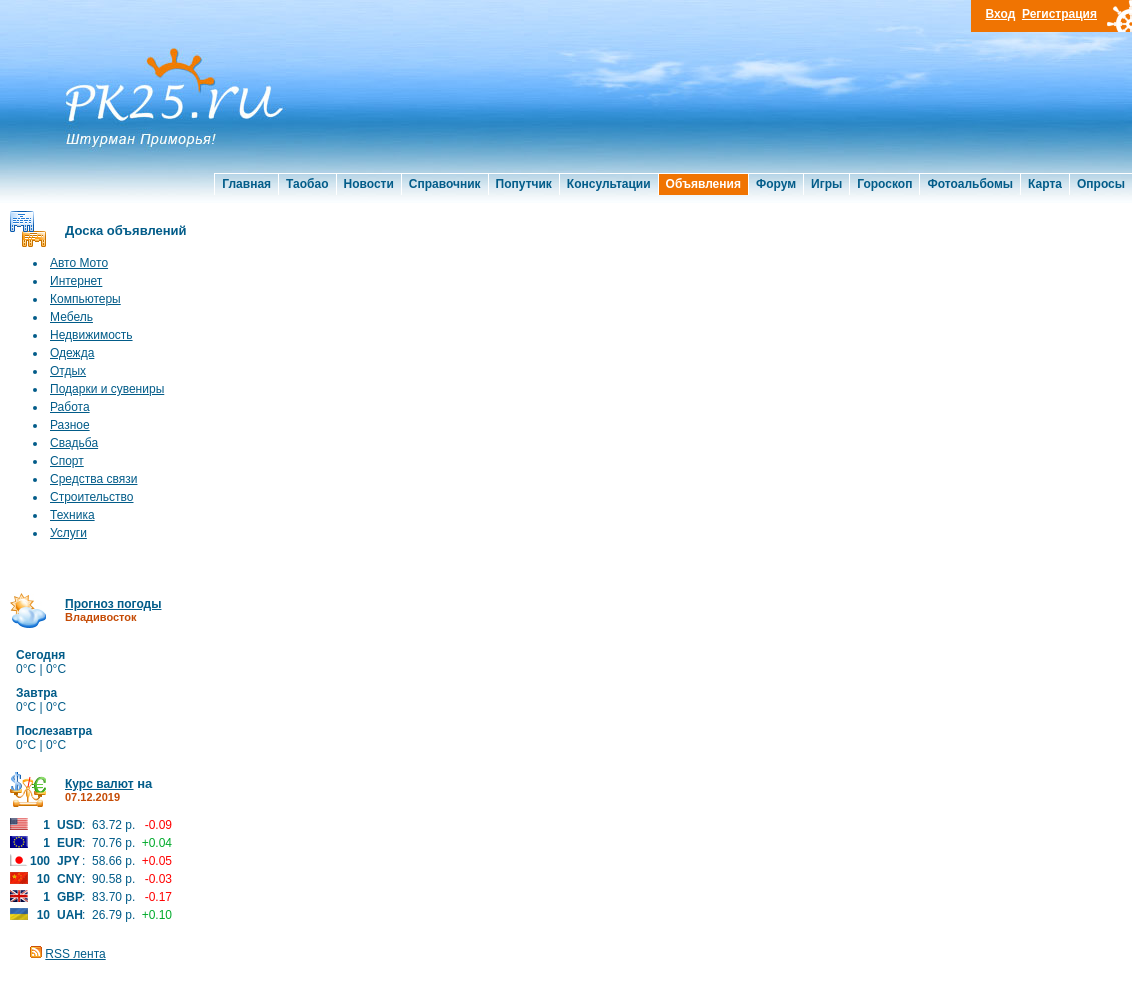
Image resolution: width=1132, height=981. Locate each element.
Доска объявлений (126, 230)
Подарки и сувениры (107, 389)
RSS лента (75, 954)
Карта (1045, 184)
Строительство (92, 497)
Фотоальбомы (970, 184)
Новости (369, 184)
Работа (70, 407)
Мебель (71, 317)
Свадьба (74, 443)
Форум (776, 184)
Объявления (703, 184)
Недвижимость (91, 335)
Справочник (445, 184)
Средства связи (93, 479)
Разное (70, 425)
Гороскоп (884, 184)
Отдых (68, 371)
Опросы (1101, 184)
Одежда (72, 353)
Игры (826, 184)
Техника (72, 515)
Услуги (68, 533)
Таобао (307, 184)
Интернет (76, 281)
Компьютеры (85, 299)
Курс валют (99, 784)
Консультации (609, 184)
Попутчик (524, 184)
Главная (246, 184)
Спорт (67, 461)
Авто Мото (79, 263)
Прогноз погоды (113, 604)
